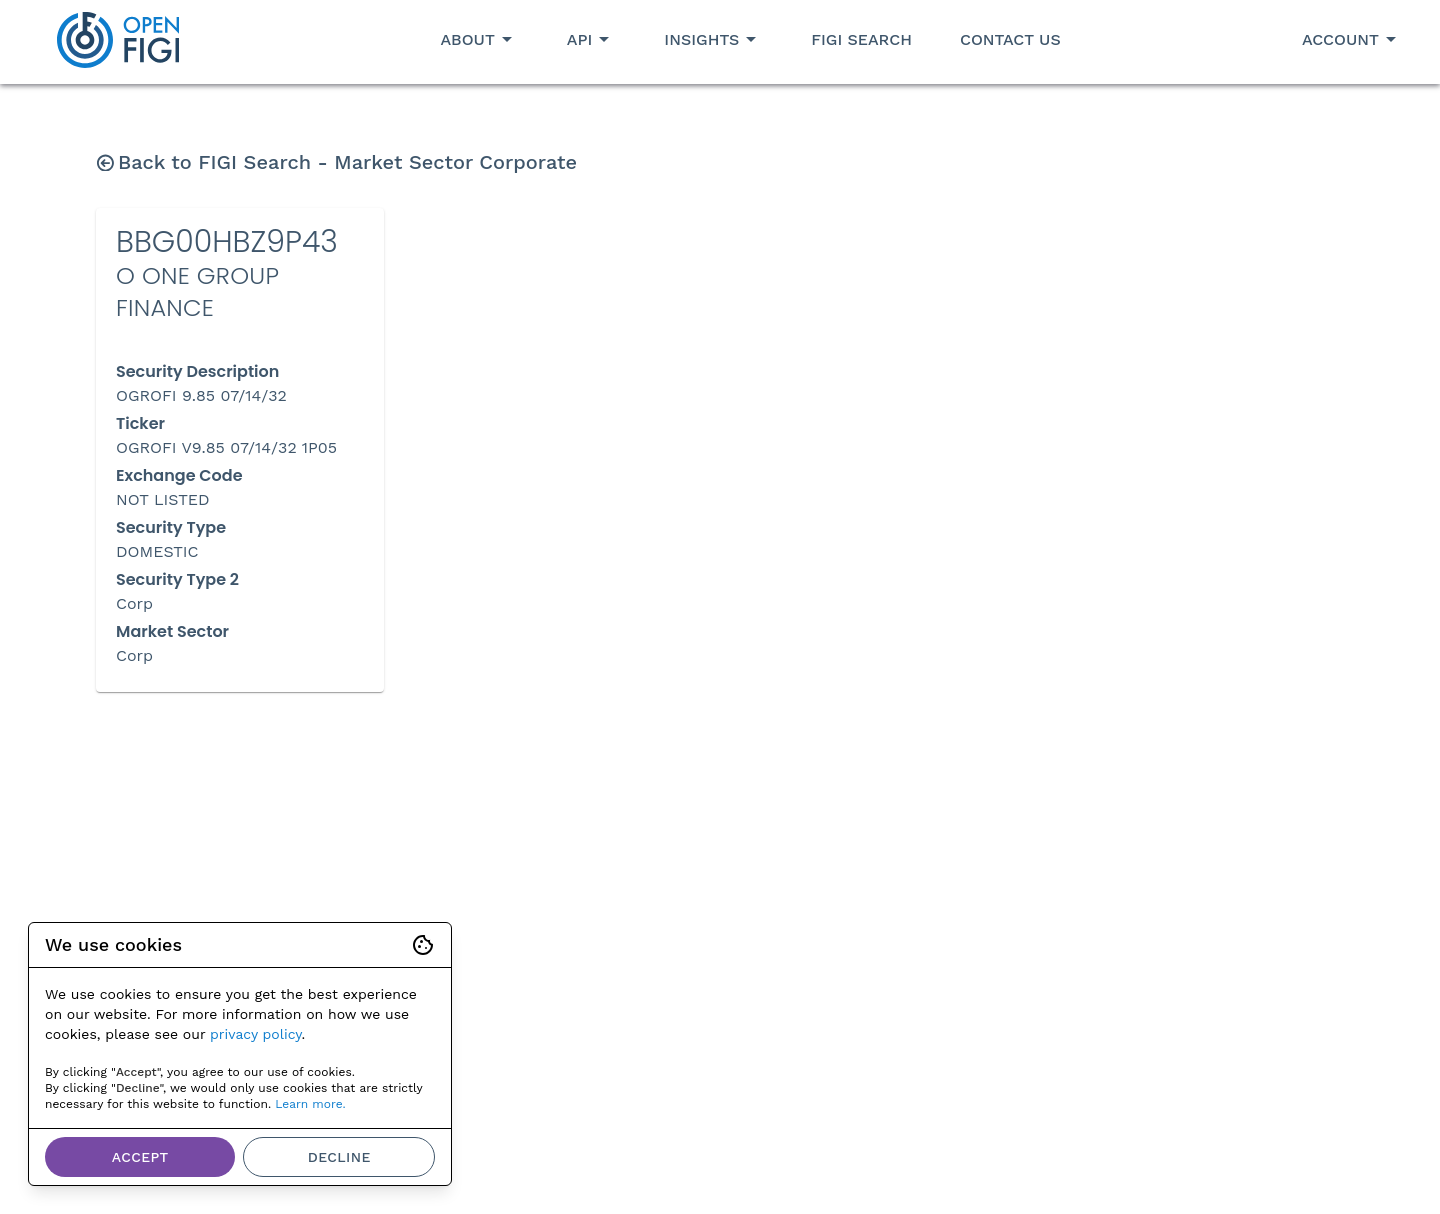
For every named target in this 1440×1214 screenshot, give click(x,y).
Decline (339, 1157)
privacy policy (255, 1034)
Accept (140, 1157)
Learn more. (310, 1104)
